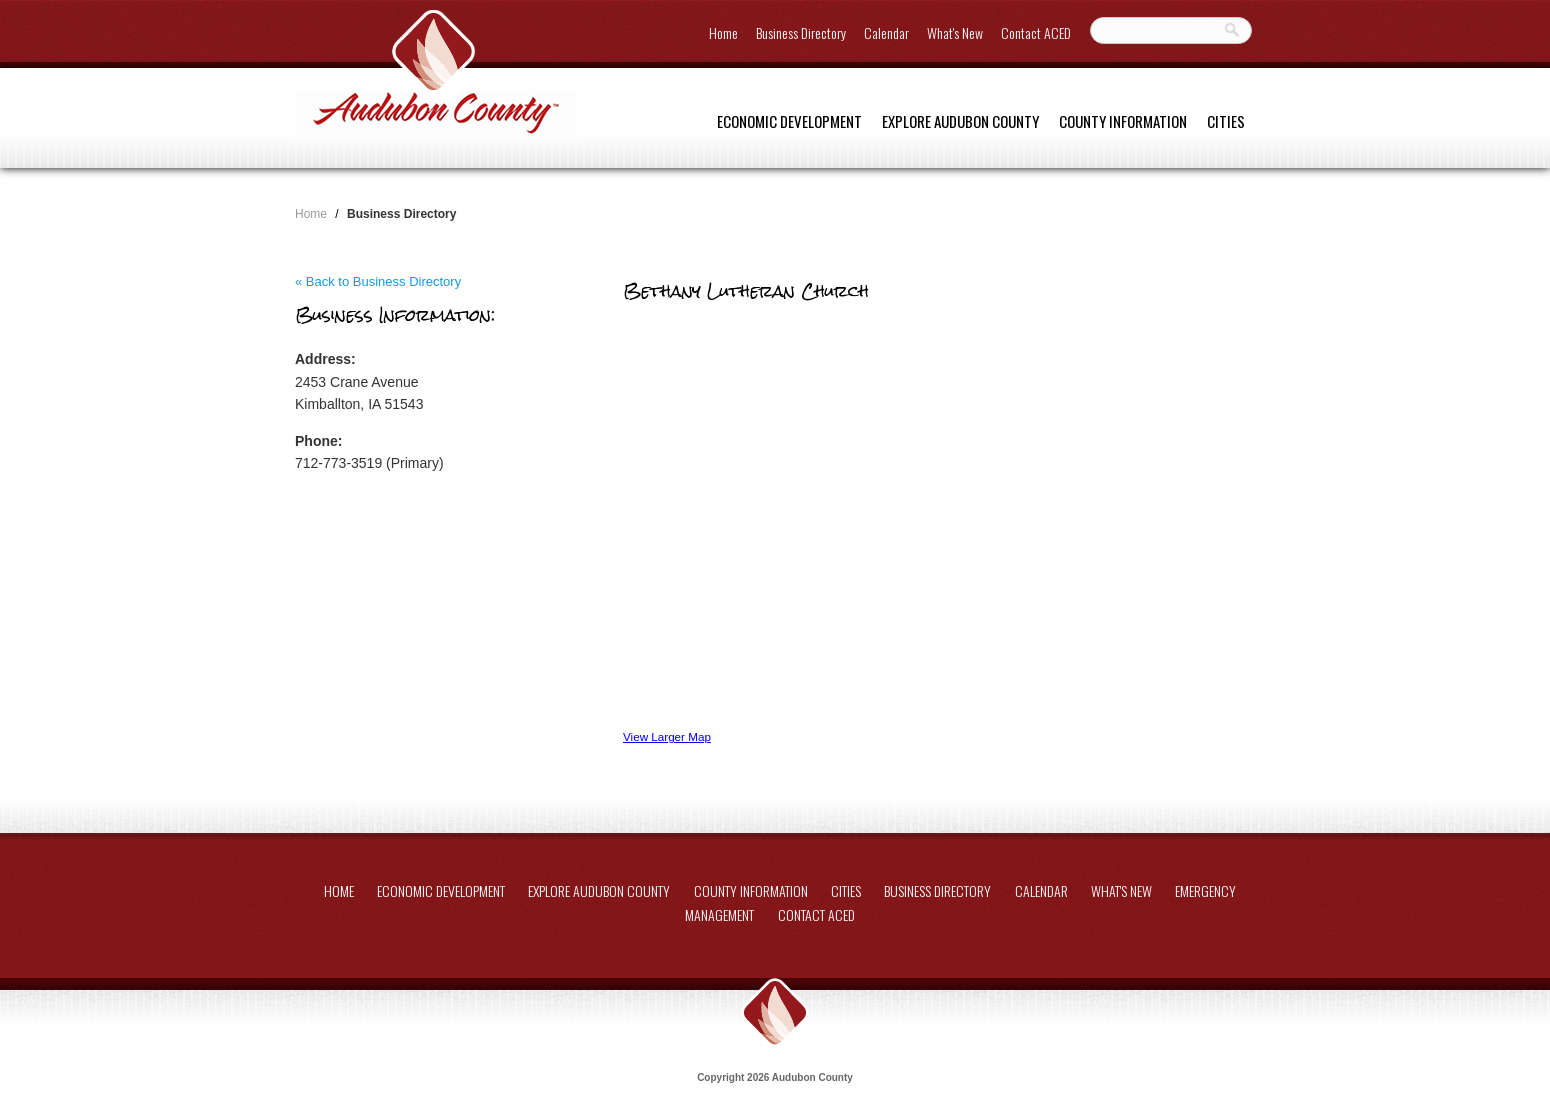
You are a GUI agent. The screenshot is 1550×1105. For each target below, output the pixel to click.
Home (723, 32)
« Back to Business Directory (378, 281)
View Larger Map (667, 736)
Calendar (886, 32)
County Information (1123, 121)
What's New (955, 32)
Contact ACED (1036, 32)
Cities (1226, 121)
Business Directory (801, 32)
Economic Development (789, 121)
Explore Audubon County (960, 121)
